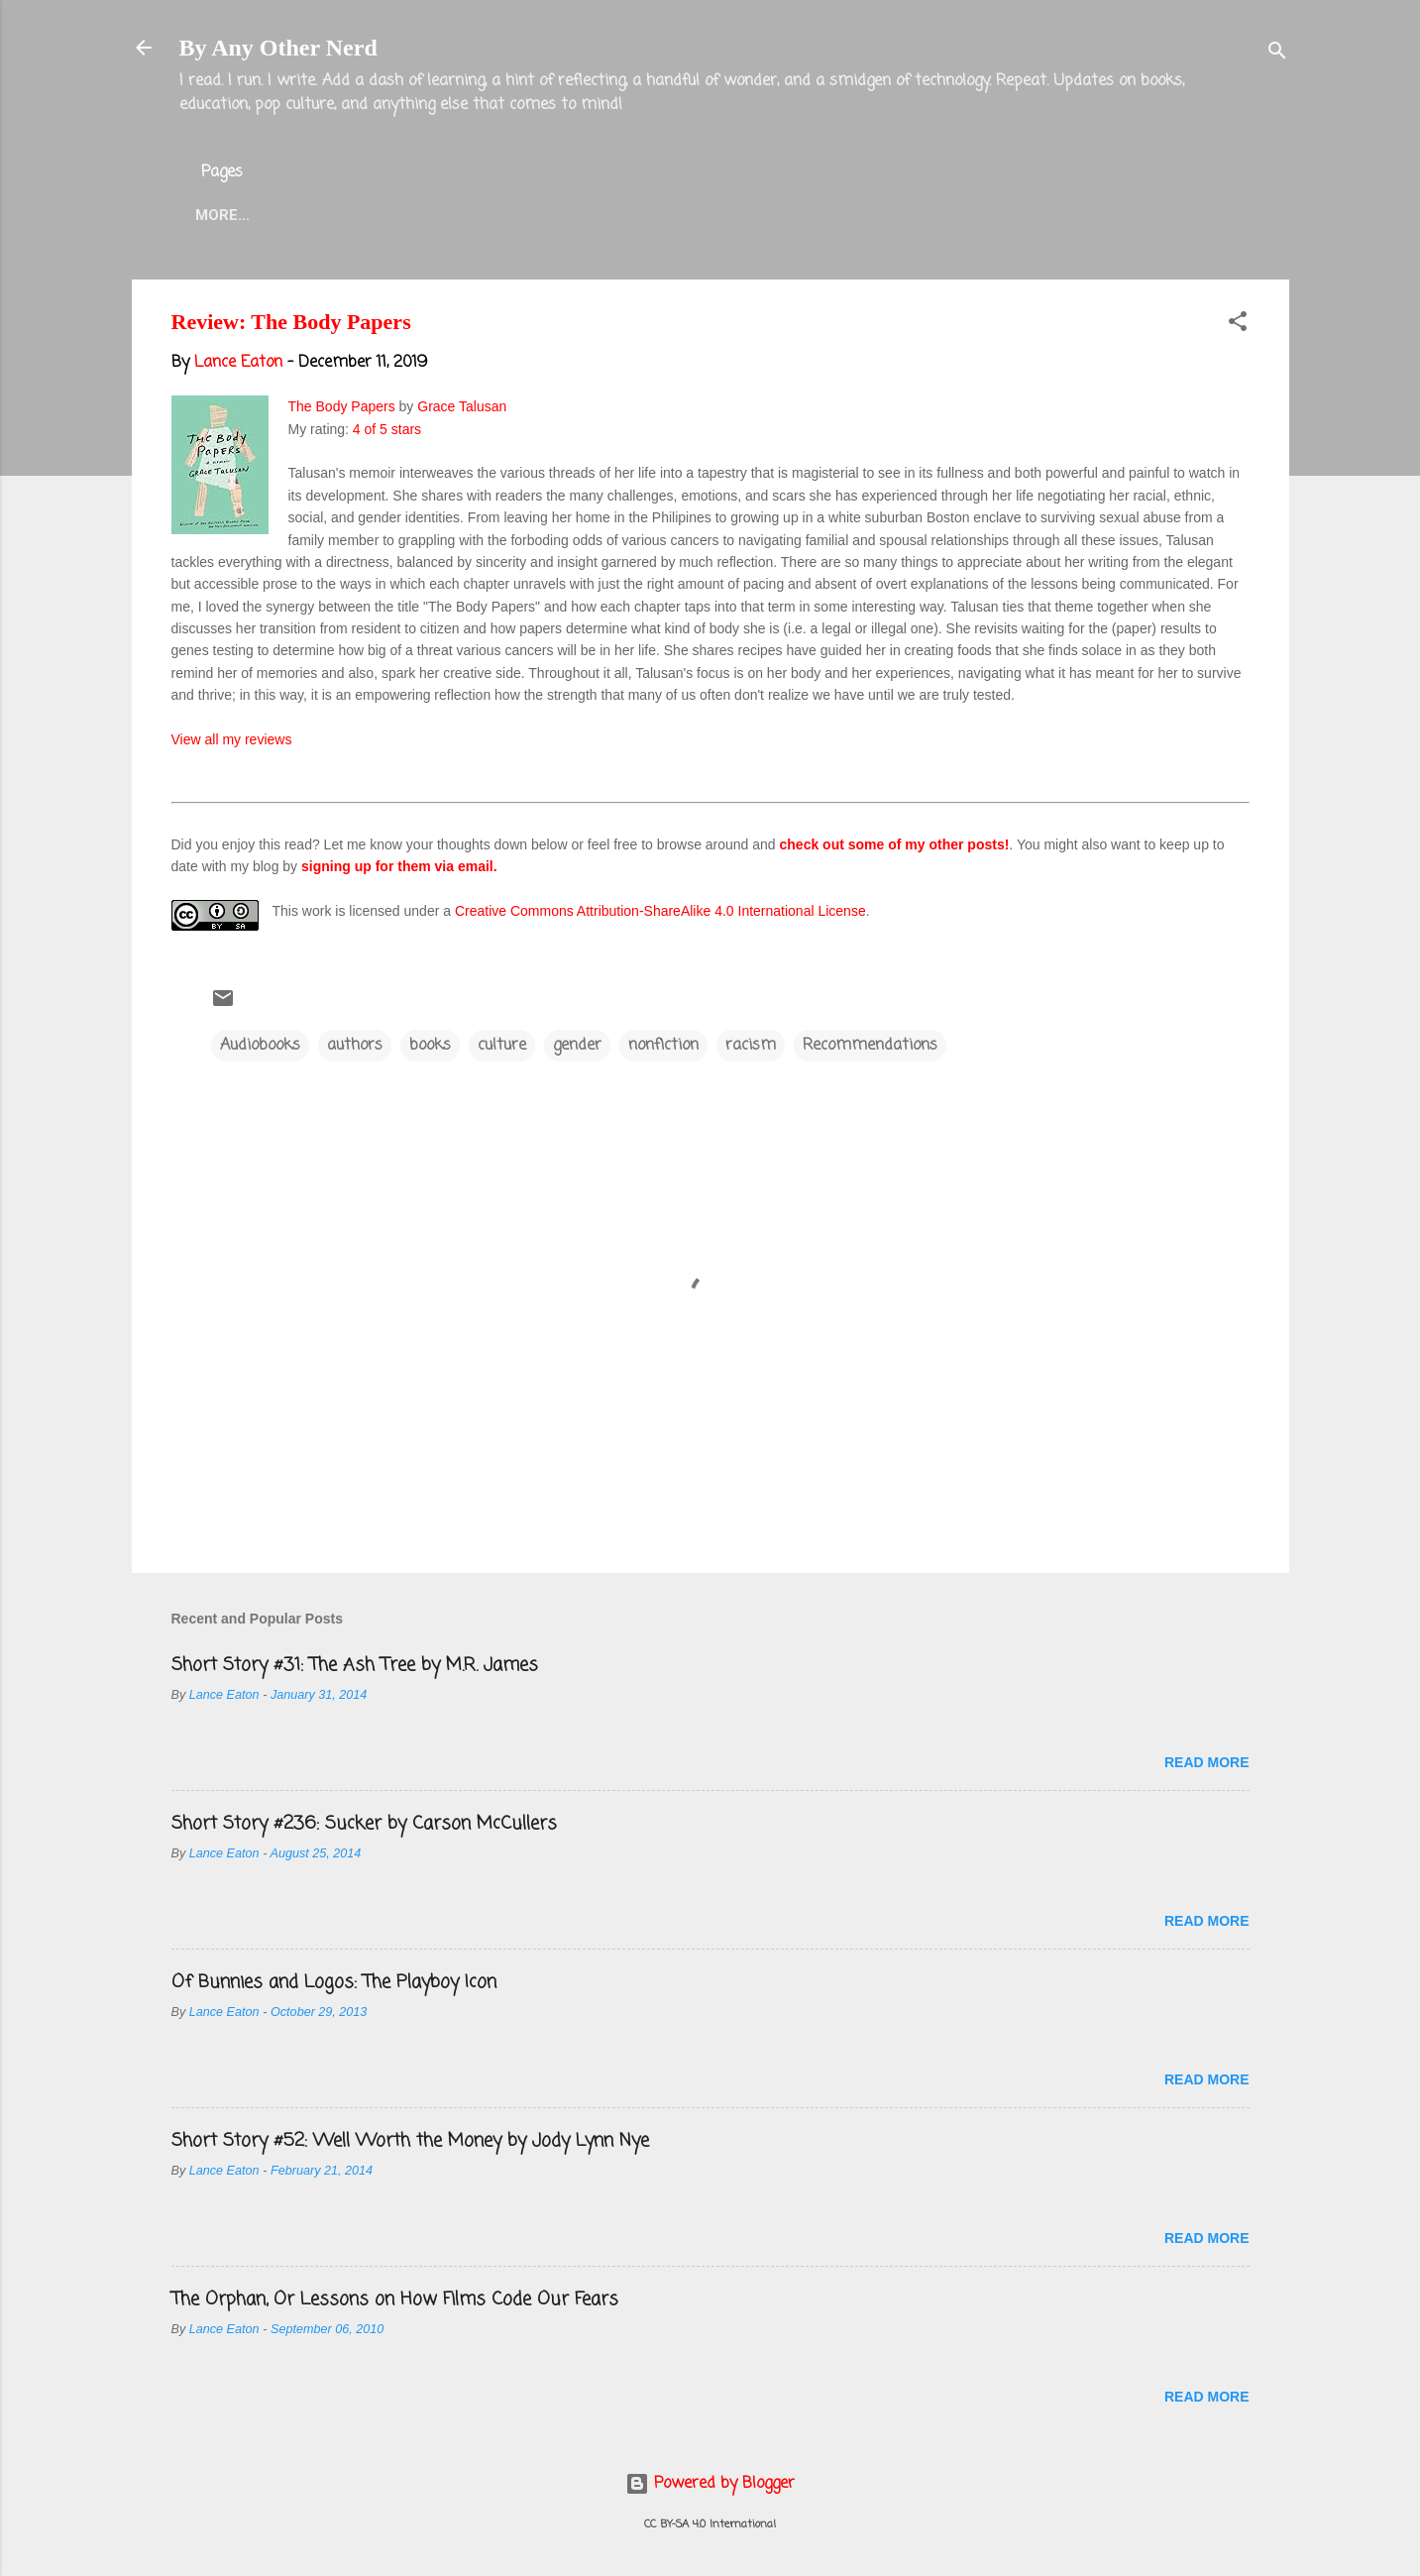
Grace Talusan (461, 406)
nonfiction (663, 1046)
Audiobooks (260, 1046)
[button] (1238, 325)
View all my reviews (231, 739)
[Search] (1277, 54)
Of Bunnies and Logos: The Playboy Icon (333, 1982)
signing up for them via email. (399, 866)
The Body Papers (341, 406)
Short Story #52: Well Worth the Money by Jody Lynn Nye (410, 2141)
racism (750, 1046)
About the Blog (340, 215)
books (430, 1046)
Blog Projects (749, 215)
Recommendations (870, 1046)
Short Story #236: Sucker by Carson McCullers (364, 1824)
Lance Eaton (494, 215)
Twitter (617, 215)
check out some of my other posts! (895, 844)
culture (502, 1046)
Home (217, 215)
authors (354, 1046)
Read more (1207, 1762)
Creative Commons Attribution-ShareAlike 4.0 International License (660, 911)
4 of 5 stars (387, 429)
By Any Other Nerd (278, 47)
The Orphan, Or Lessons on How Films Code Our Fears (394, 2299)
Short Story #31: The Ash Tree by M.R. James (354, 1665)
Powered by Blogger (710, 2484)
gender (577, 1046)
